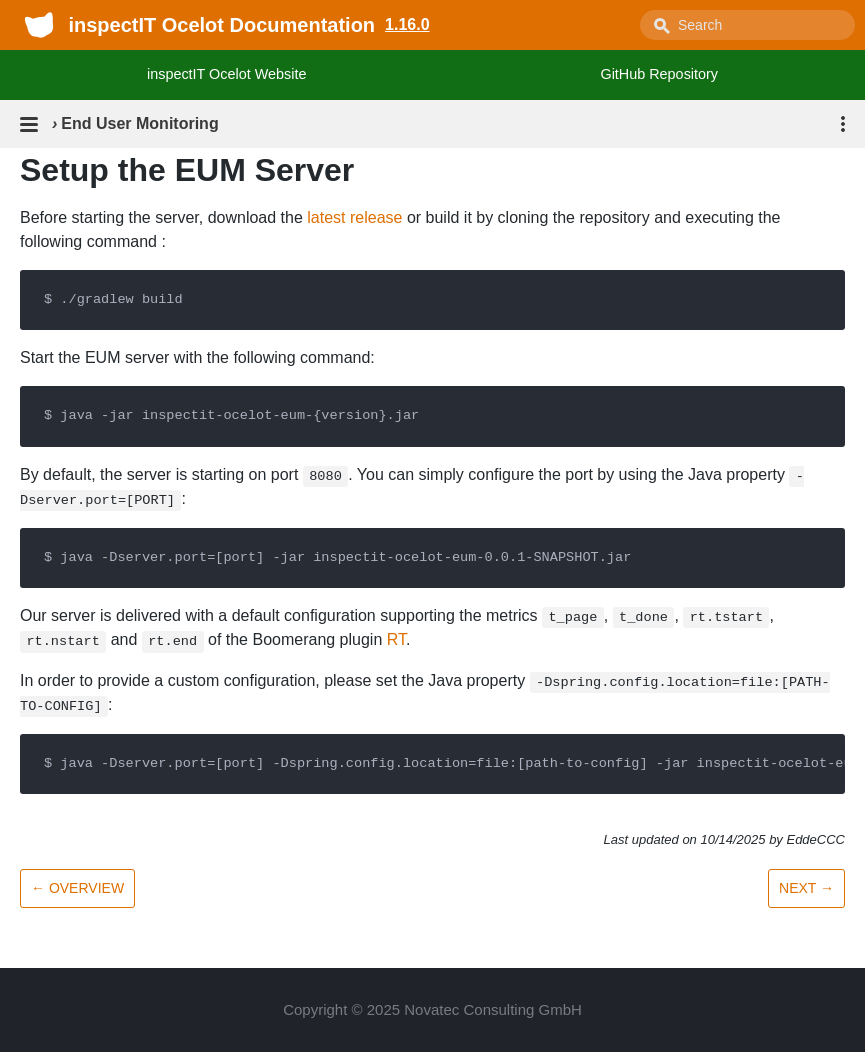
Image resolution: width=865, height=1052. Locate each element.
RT (396, 639)
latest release (354, 217)
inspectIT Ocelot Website (226, 74)
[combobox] (747, 25)
